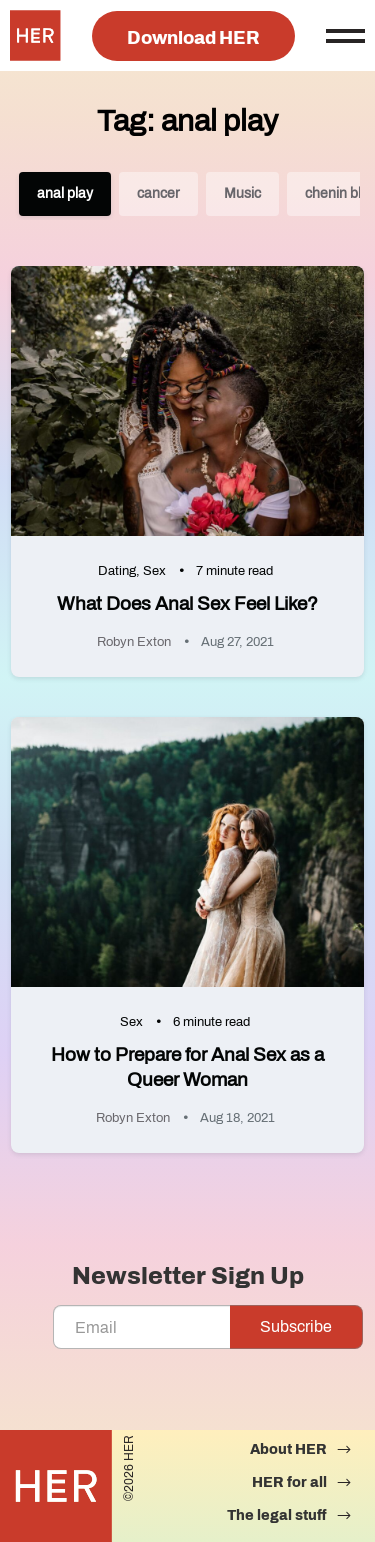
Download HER (193, 38)
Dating (117, 571)
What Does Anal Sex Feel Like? (187, 603)
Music (242, 193)
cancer (158, 193)
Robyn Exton (134, 642)
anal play (65, 193)
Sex (154, 571)
